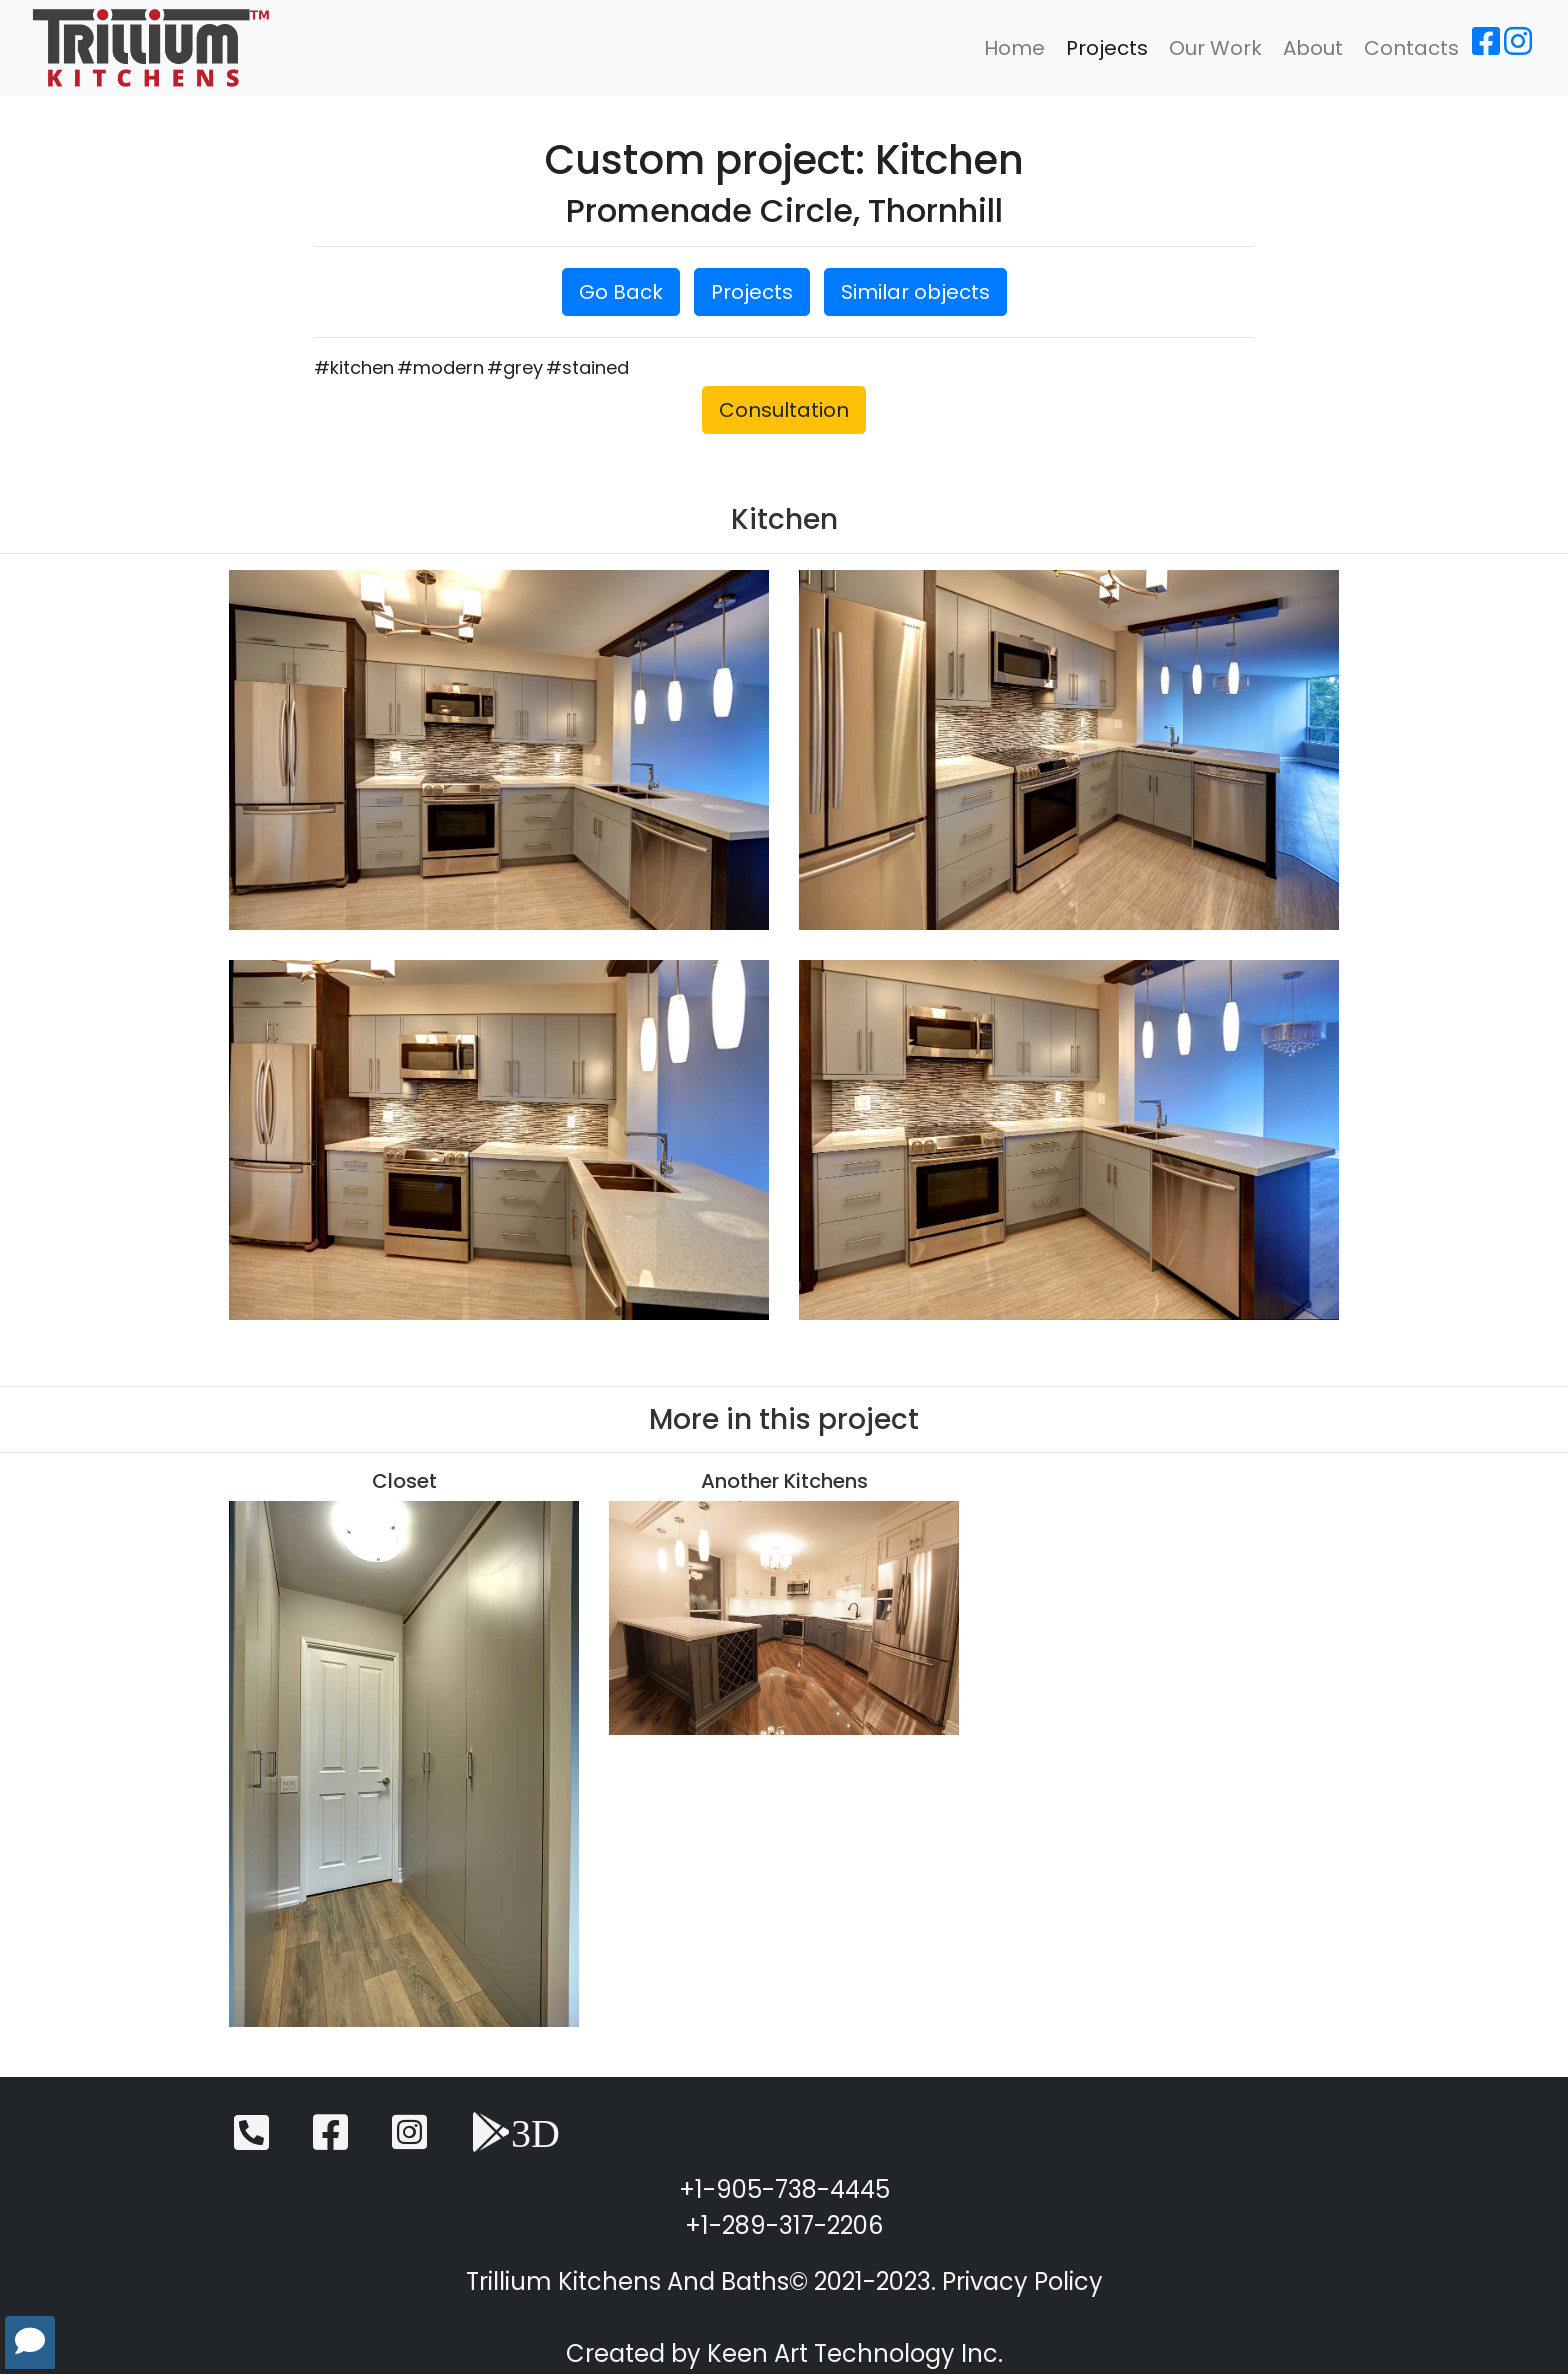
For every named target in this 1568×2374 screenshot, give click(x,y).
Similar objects (915, 292)
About (1313, 48)
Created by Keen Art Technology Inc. (784, 2353)
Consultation (784, 410)
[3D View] (515, 2141)
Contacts (1411, 48)
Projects (1107, 48)
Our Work (1215, 48)
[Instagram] (1518, 47)
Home (1014, 48)
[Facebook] (1486, 47)
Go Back (621, 292)
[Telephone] (251, 2141)
